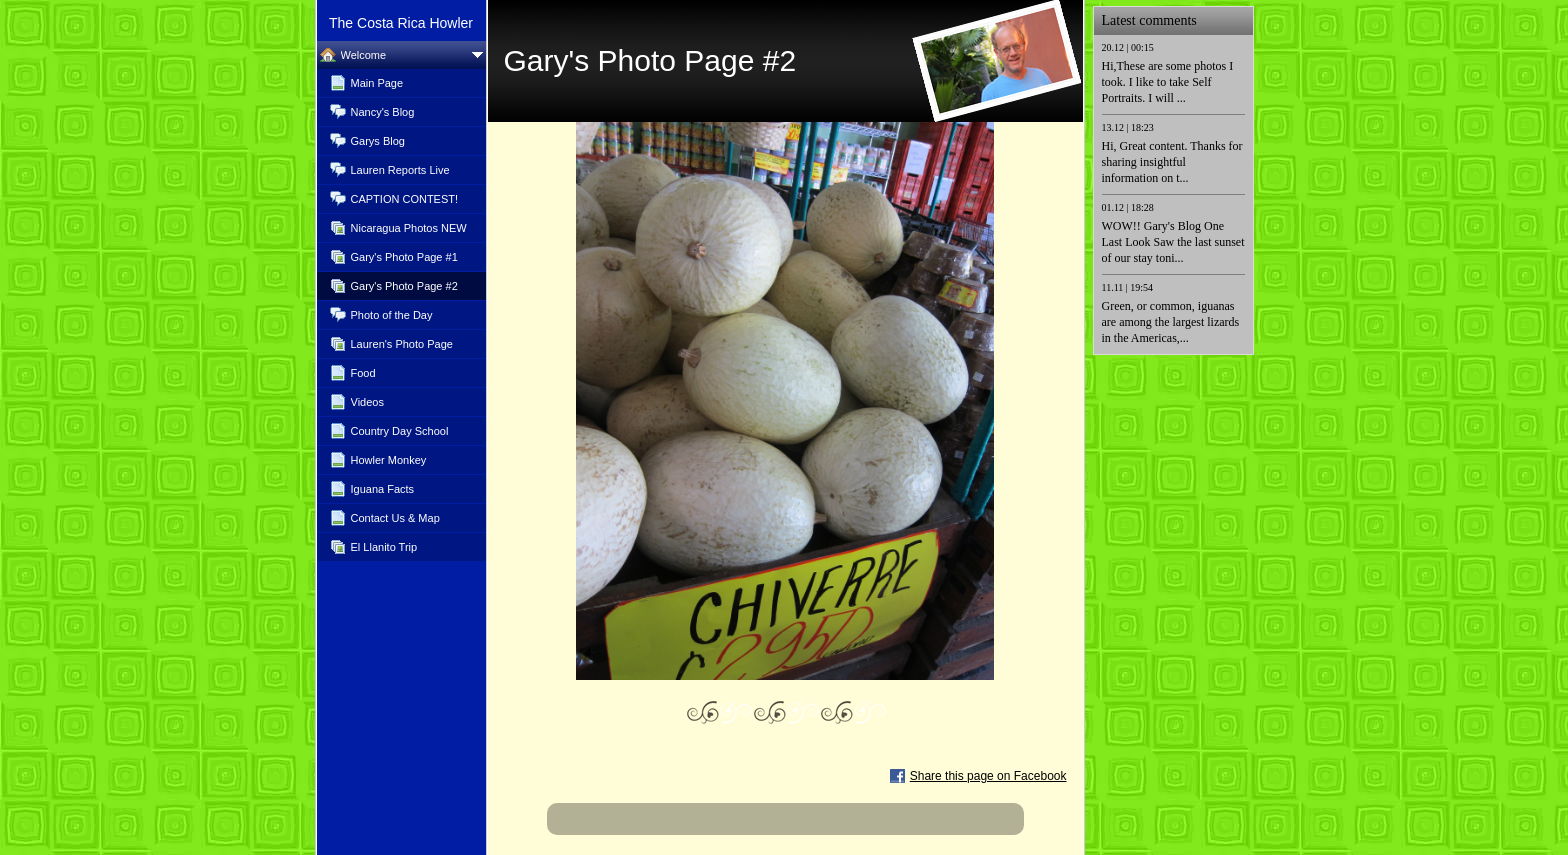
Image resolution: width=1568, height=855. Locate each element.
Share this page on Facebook (988, 776)
